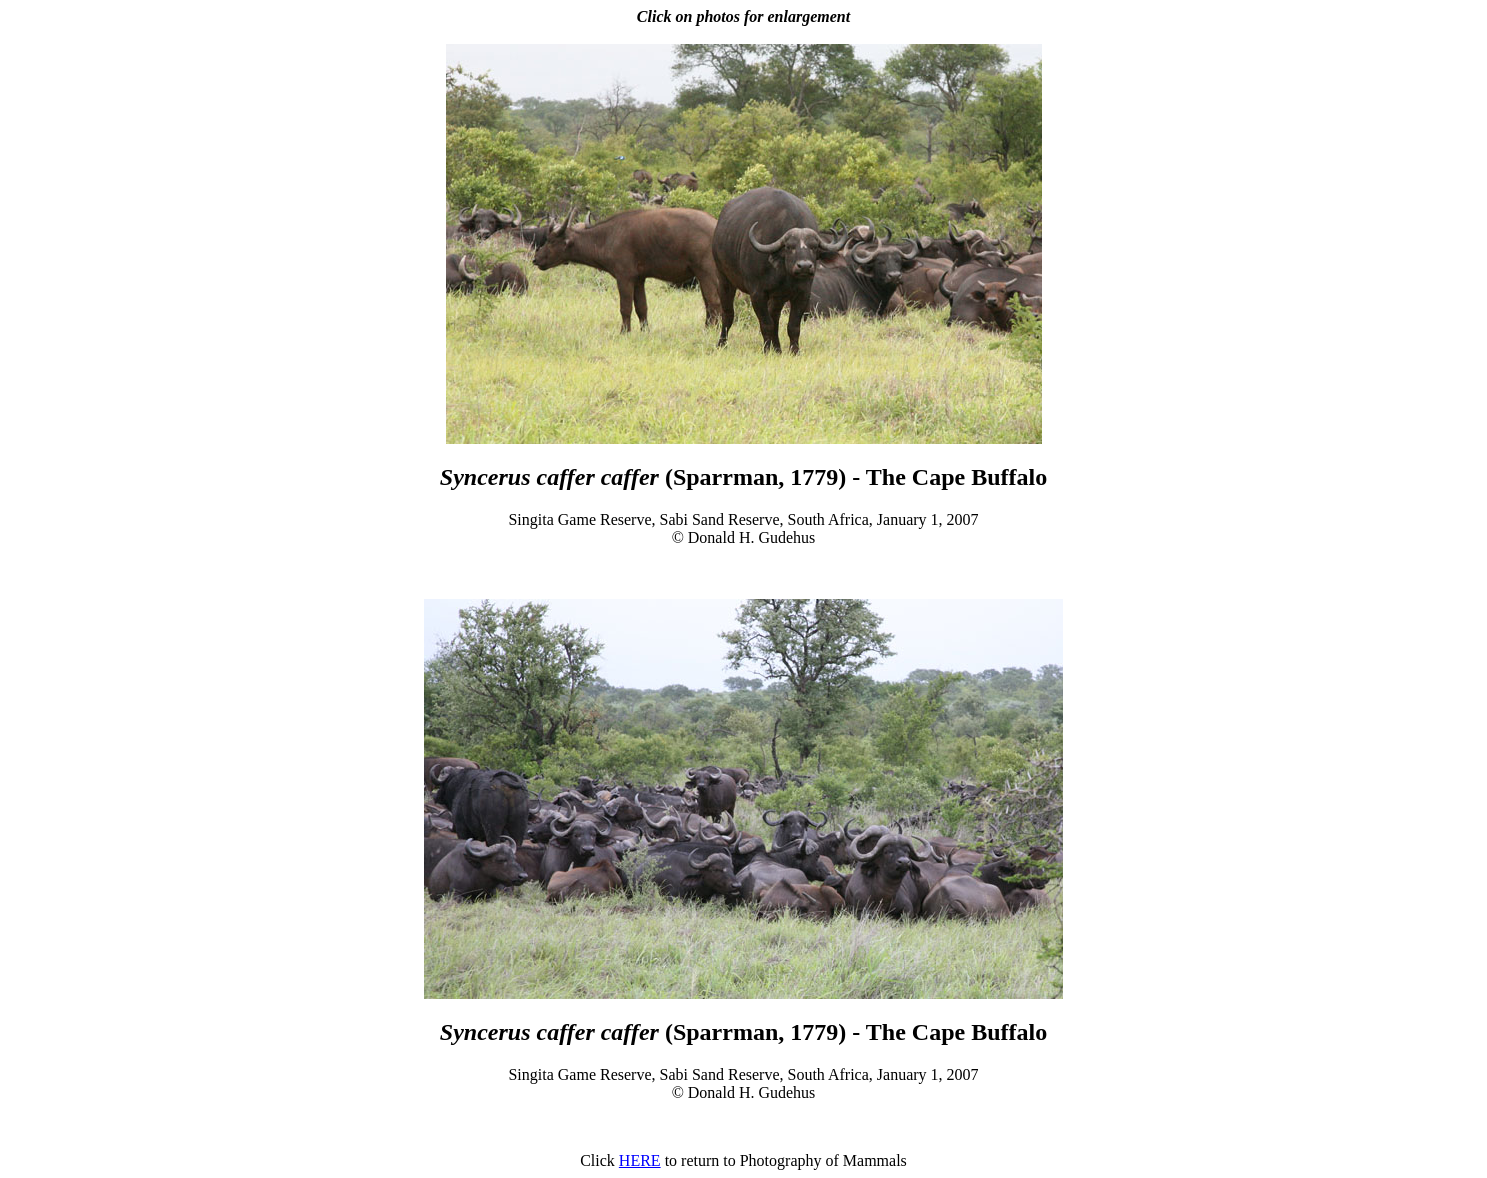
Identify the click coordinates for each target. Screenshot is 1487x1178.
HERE (640, 1160)
